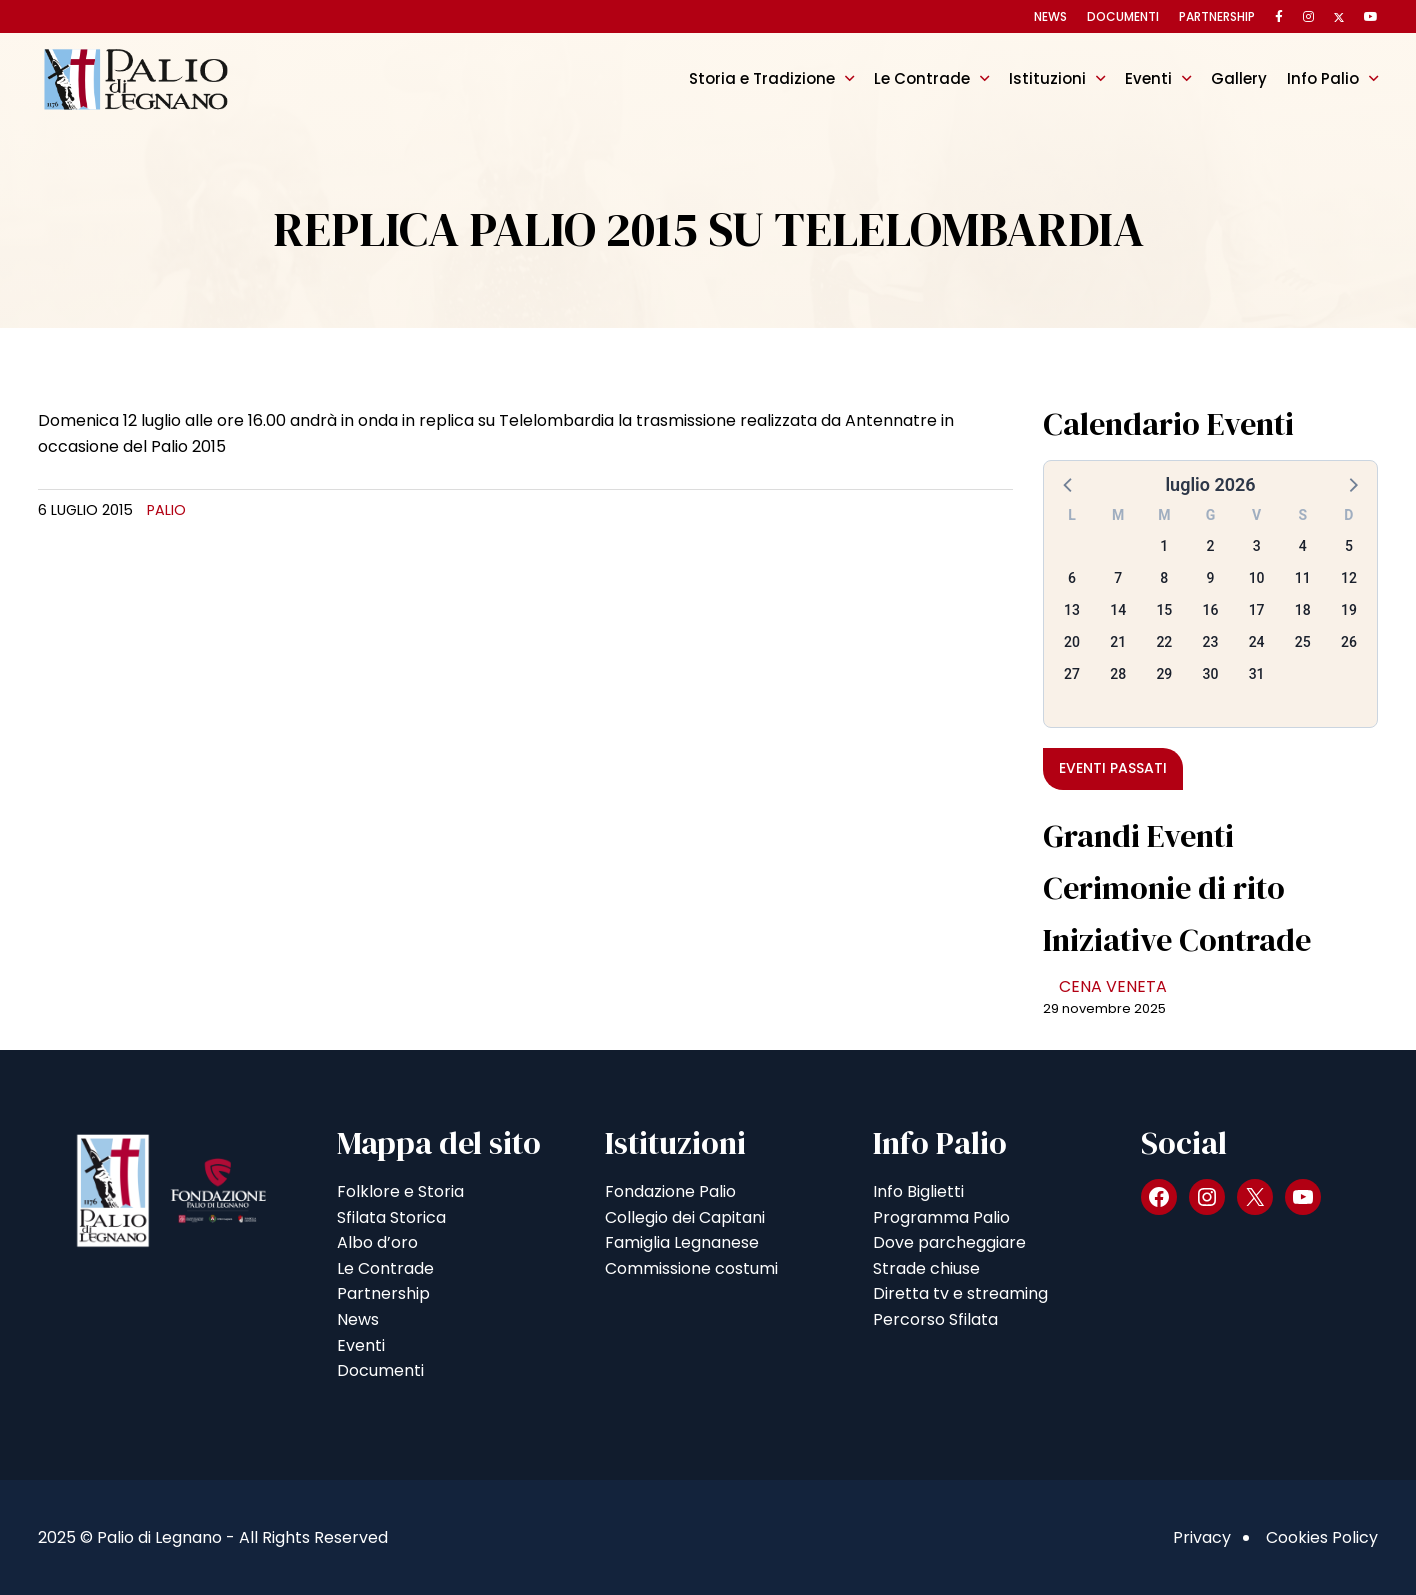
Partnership (1217, 16)
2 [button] (1211, 546)
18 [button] (1303, 610)
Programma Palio (941, 1217)
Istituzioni (1047, 78)
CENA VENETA (1113, 986)
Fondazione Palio (670, 1191)
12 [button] (1349, 578)
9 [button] (1211, 578)
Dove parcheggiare (949, 1242)
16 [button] (1211, 610)
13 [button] (1072, 610)
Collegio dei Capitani (685, 1217)
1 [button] (1164, 546)
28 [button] (1118, 674)
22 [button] (1164, 642)
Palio (166, 510)
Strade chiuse (926, 1268)
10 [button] (1257, 578)
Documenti (1123, 16)
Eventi (1148, 78)
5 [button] (1349, 546)
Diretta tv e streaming (960, 1293)
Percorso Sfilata (935, 1319)
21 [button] (1118, 642)
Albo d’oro (377, 1242)
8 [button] (1164, 578)
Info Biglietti (918, 1191)
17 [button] (1257, 610)
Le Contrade (922, 78)
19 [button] (1349, 610)
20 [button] (1072, 642)
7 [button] (1118, 578)
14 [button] (1118, 610)
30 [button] (1211, 674)
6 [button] (1072, 578)
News (1050, 16)
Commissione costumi (691, 1268)
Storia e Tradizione (762, 78)
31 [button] (1257, 674)
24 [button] (1257, 642)
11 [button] (1303, 578)
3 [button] (1257, 546)
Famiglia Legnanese (682, 1242)
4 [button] (1303, 546)
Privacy (1202, 1537)
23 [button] (1211, 642)
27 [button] (1072, 674)
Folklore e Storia (400, 1191)
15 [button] (1164, 610)
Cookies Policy (1322, 1537)
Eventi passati (1113, 768)
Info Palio (1323, 78)
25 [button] (1303, 642)
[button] (1069, 484)
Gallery (1239, 78)
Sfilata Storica (391, 1217)
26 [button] (1349, 642)
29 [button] (1164, 674)
